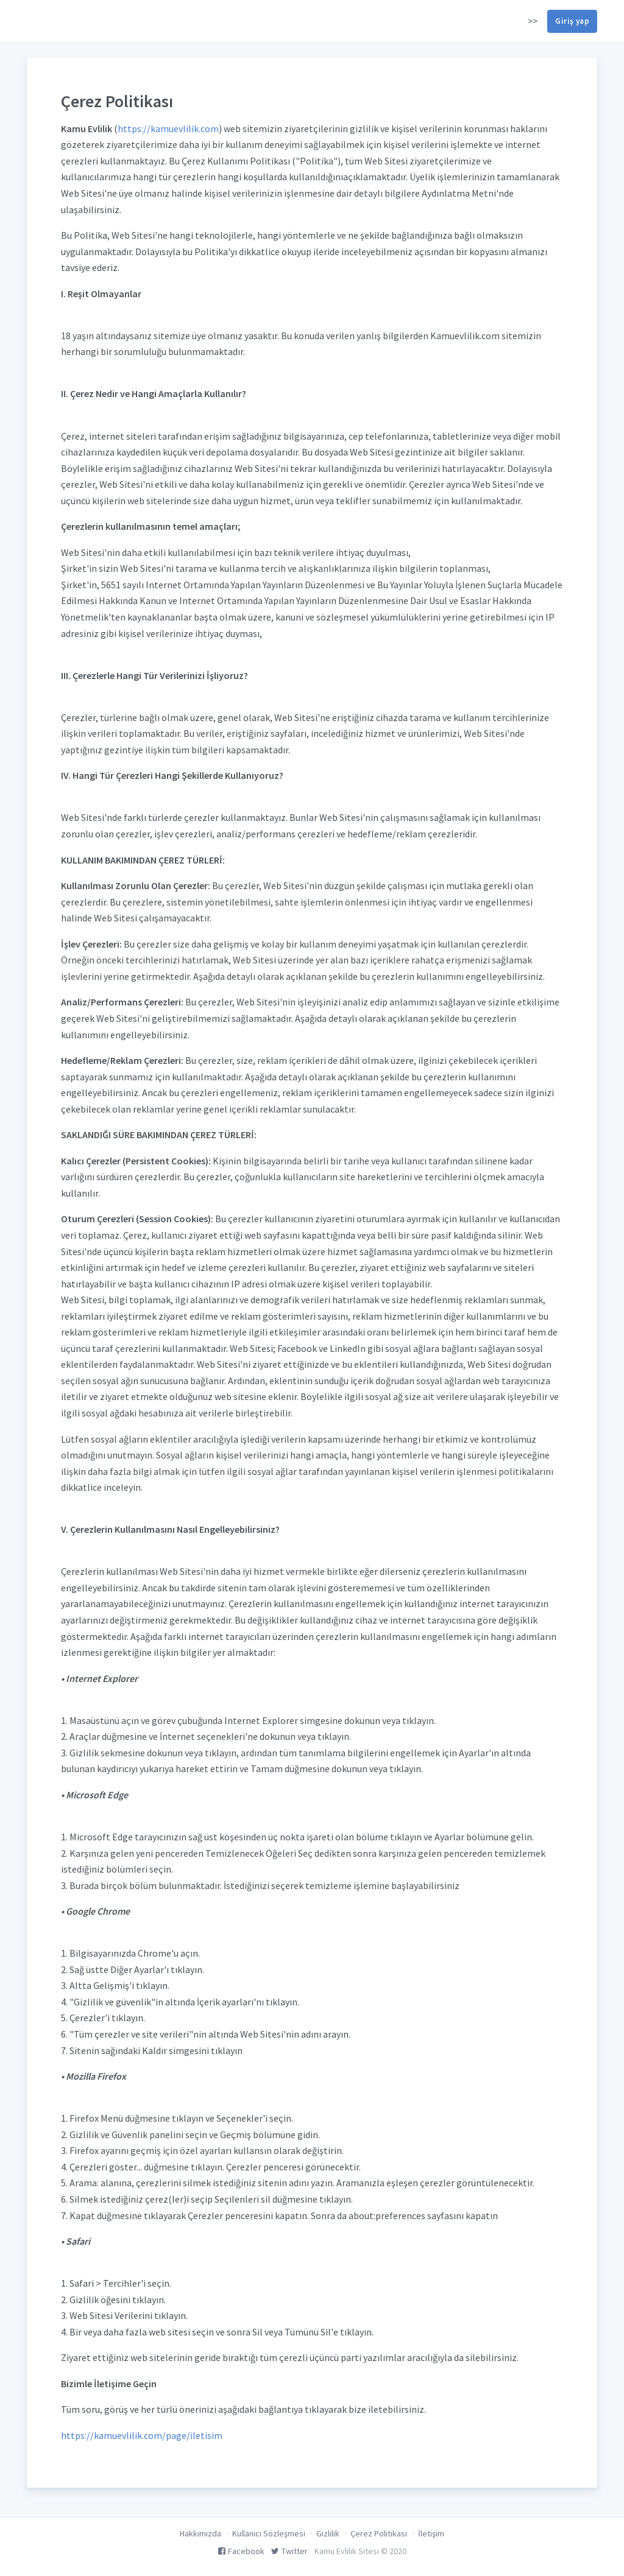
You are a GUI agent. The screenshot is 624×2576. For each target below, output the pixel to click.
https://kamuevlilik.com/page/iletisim (141, 2435)
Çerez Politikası (378, 2533)
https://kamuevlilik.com (168, 128)
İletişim (431, 2533)
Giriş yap (572, 21)
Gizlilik (327, 2533)
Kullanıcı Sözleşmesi (268, 2533)
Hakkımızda (200, 2533)
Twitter (289, 2551)
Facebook (241, 2551)
